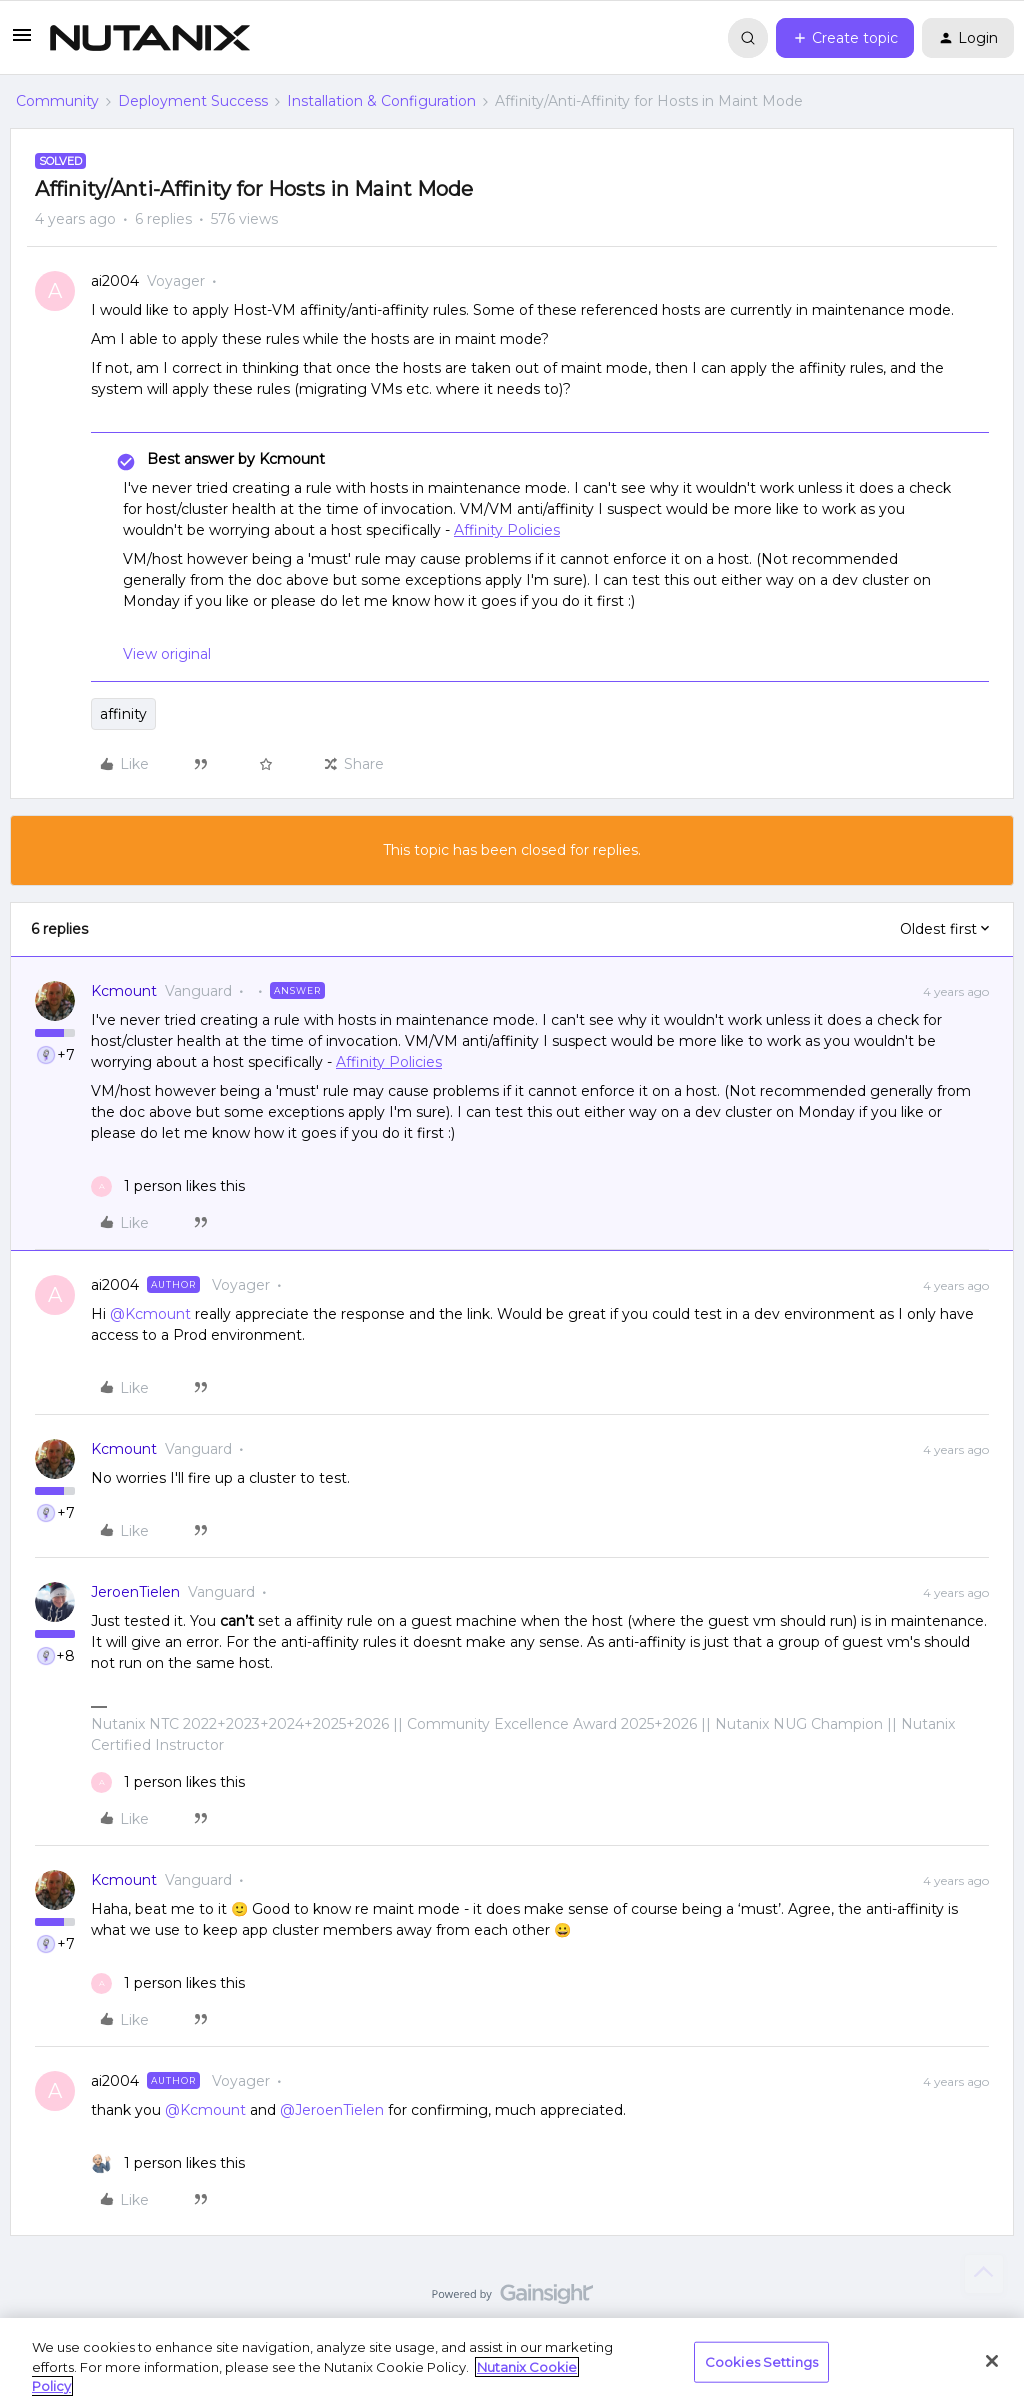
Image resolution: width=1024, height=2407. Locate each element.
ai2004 (115, 281)
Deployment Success (193, 101)
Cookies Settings (761, 2361)
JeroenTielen (135, 1592)
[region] (512, 2362)
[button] (22, 42)
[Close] (992, 2361)
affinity (123, 714)
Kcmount (124, 991)
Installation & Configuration (381, 101)
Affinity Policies (507, 530)
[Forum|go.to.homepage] (150, 38)
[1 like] (168, 1186)
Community (57, 101)
